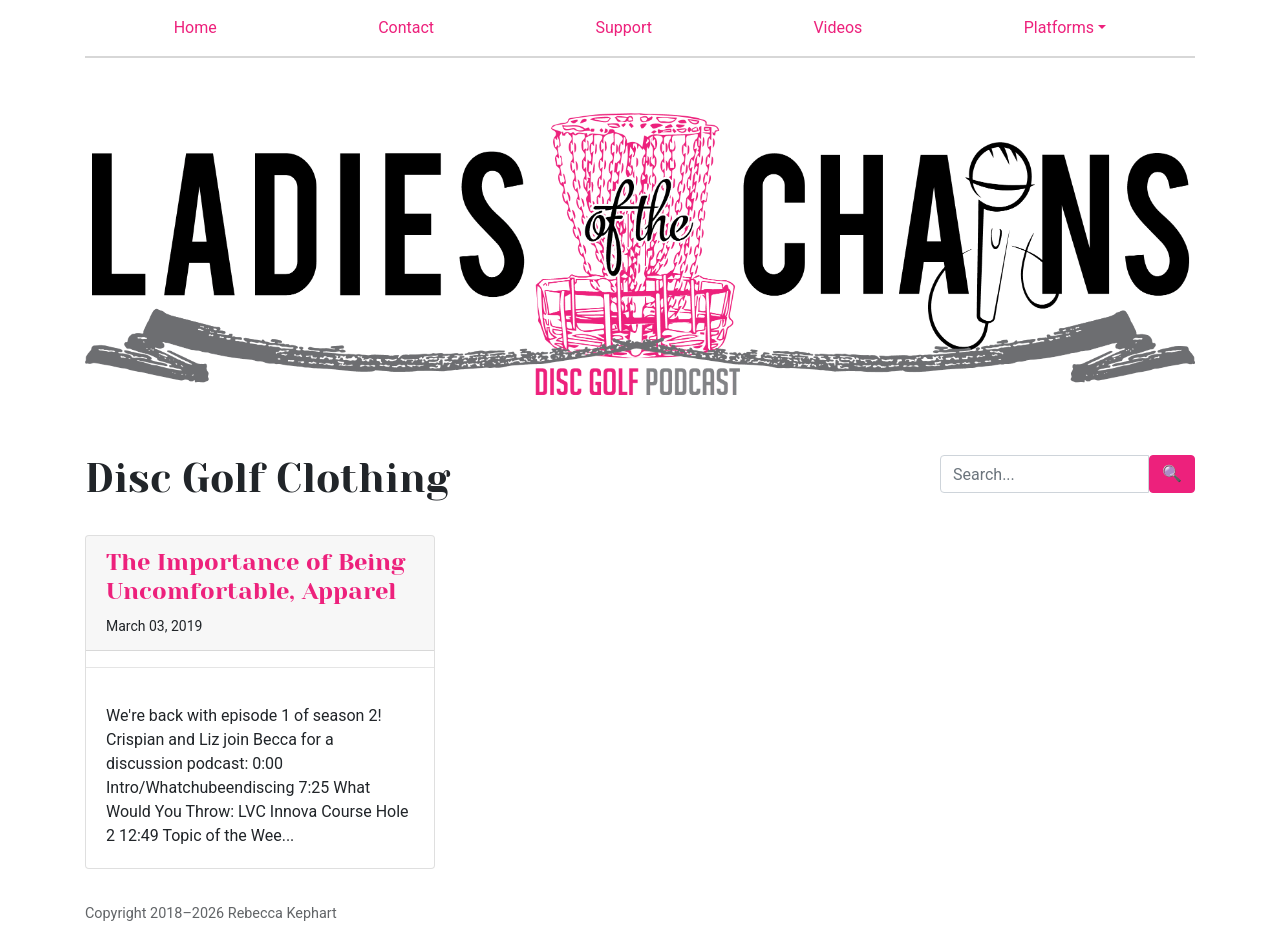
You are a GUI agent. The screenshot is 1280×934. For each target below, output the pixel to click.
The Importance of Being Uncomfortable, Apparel (256, 576)
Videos (837, 27)
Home (195, 27)
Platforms (1059, 27)
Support (624, 27)
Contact (406, 27)
